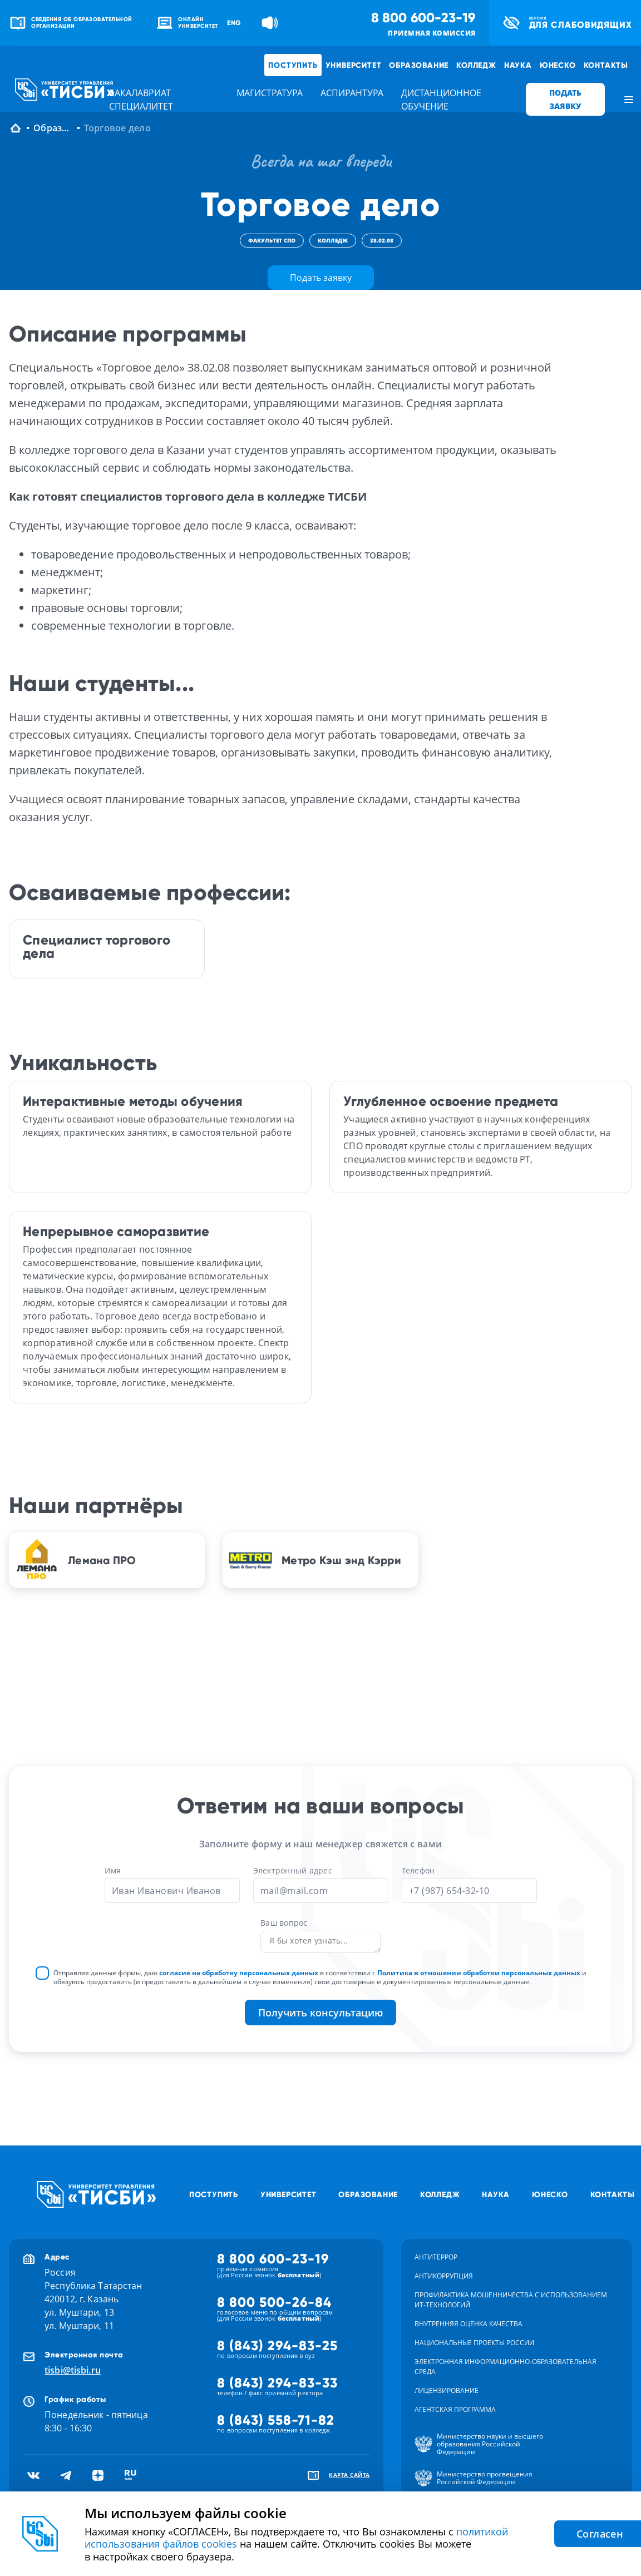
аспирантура (351, 93)
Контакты (606, 65)
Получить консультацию (320, 2012)
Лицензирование (447, 2390)
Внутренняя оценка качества (468, 2323)
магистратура (269, 93)
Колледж (476, 65)
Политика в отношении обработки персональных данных (478, 1972)
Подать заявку (321, 277)
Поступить (292, 65)
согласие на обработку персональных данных (238, 1972)
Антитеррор (436, 2257)
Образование (418, 65)
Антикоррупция (444, 2276)
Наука (518, 65)
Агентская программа (455, 2409)
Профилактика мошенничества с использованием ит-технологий (511, 2300)
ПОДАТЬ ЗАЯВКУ (565, 99)
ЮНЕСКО (558, 65)
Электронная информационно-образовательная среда (505, 2366)
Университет (354, 65)
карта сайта (349, 2475)
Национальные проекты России (474, 2342)
